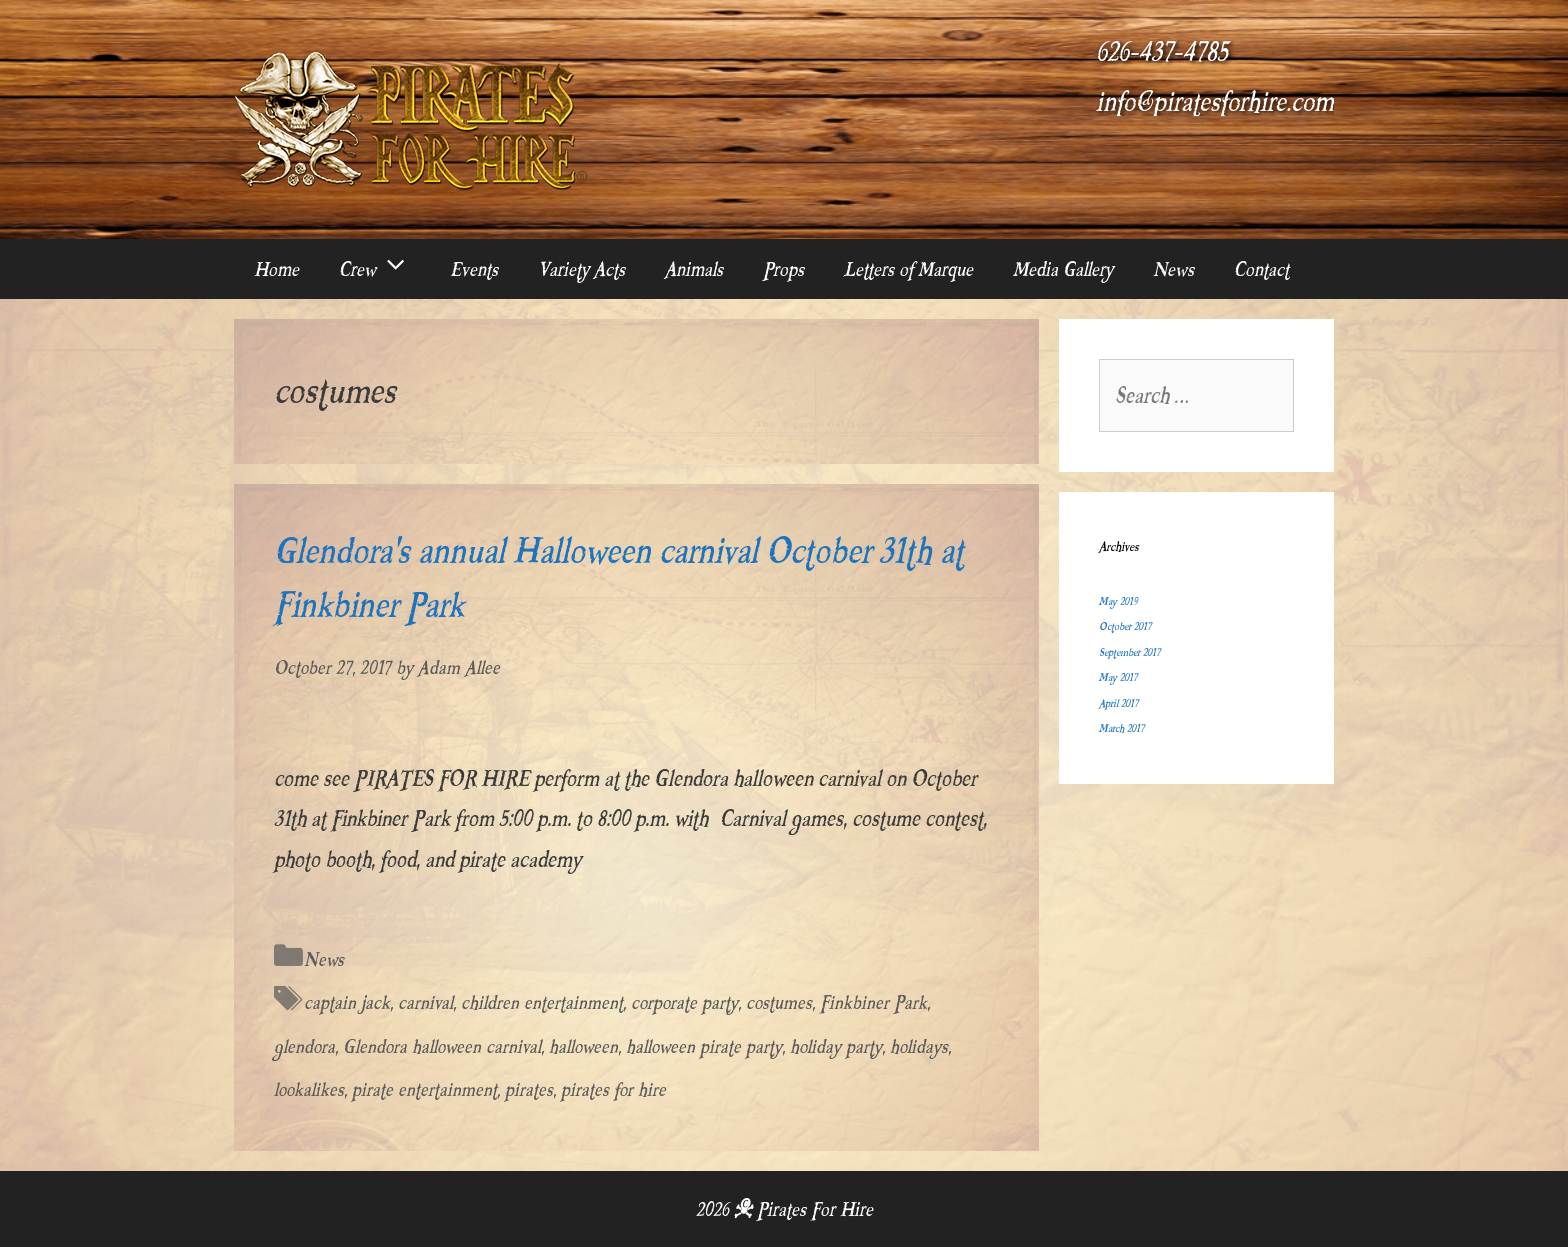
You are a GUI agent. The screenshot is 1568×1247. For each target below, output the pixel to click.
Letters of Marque (908, 269)
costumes (779, 1002)
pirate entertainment (424, 1089)
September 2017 (1129, 652)
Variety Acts (581, 269)
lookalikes (309, 1089)
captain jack (347, 1002)
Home (276, 269)
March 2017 (1121, 728)
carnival (425, 1002)
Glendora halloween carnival (442, 1046)
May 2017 (1118, 677)
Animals (694, 269)
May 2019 (1118, 601)
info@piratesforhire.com (1215, 102)
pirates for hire (613, 1089)
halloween (583, 1046)
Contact (1261, 269)
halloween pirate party (704, 1046)
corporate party (684, 1002)
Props (783, 269)
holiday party (836, 1046)
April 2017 (1118, 703)
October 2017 (1125, 626)
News (1173, 269)
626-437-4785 (1162, 52)
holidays (919, 1046)
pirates (529, 1089)
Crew (384, 269)
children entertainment (542, 1002)
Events (474, 269)
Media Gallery (1063, 269)
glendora (304, 1046)
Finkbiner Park (873, 1002)
